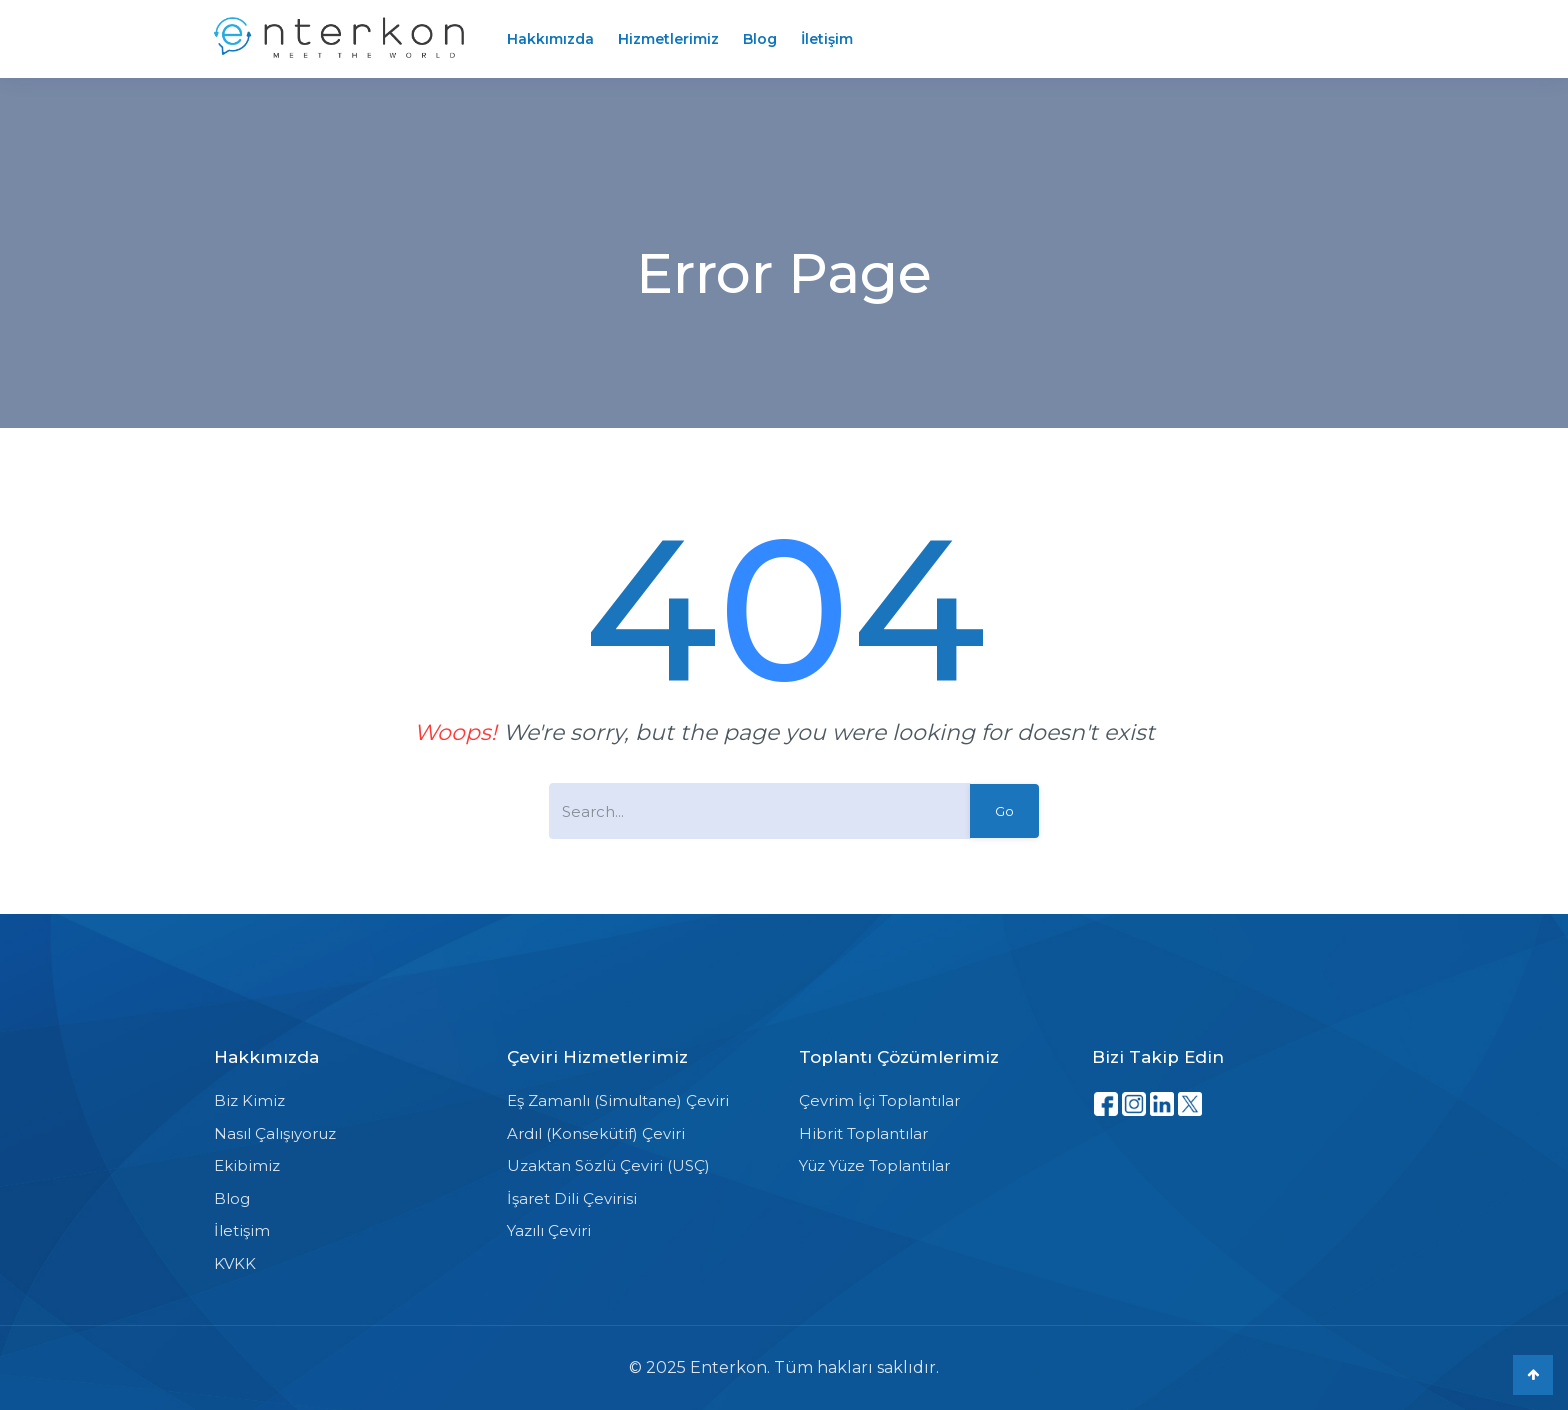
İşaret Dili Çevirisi (572, 1198)
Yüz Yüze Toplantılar (874, 1165)
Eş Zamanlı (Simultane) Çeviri (618, 1100)
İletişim (827, 39)
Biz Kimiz (249, 1100)
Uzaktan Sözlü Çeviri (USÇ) (608, 1165)
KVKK (235, 1263)
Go (1004, 811)
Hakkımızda (550, 39)
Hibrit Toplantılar (863, 1133)
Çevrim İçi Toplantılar (879, 1100)
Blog (760, 39)
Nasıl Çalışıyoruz (275, 1133)
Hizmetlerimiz (668, 39)
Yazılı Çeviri (549, 1230)
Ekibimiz (247, 1165)
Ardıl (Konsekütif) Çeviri (596, 1133)
